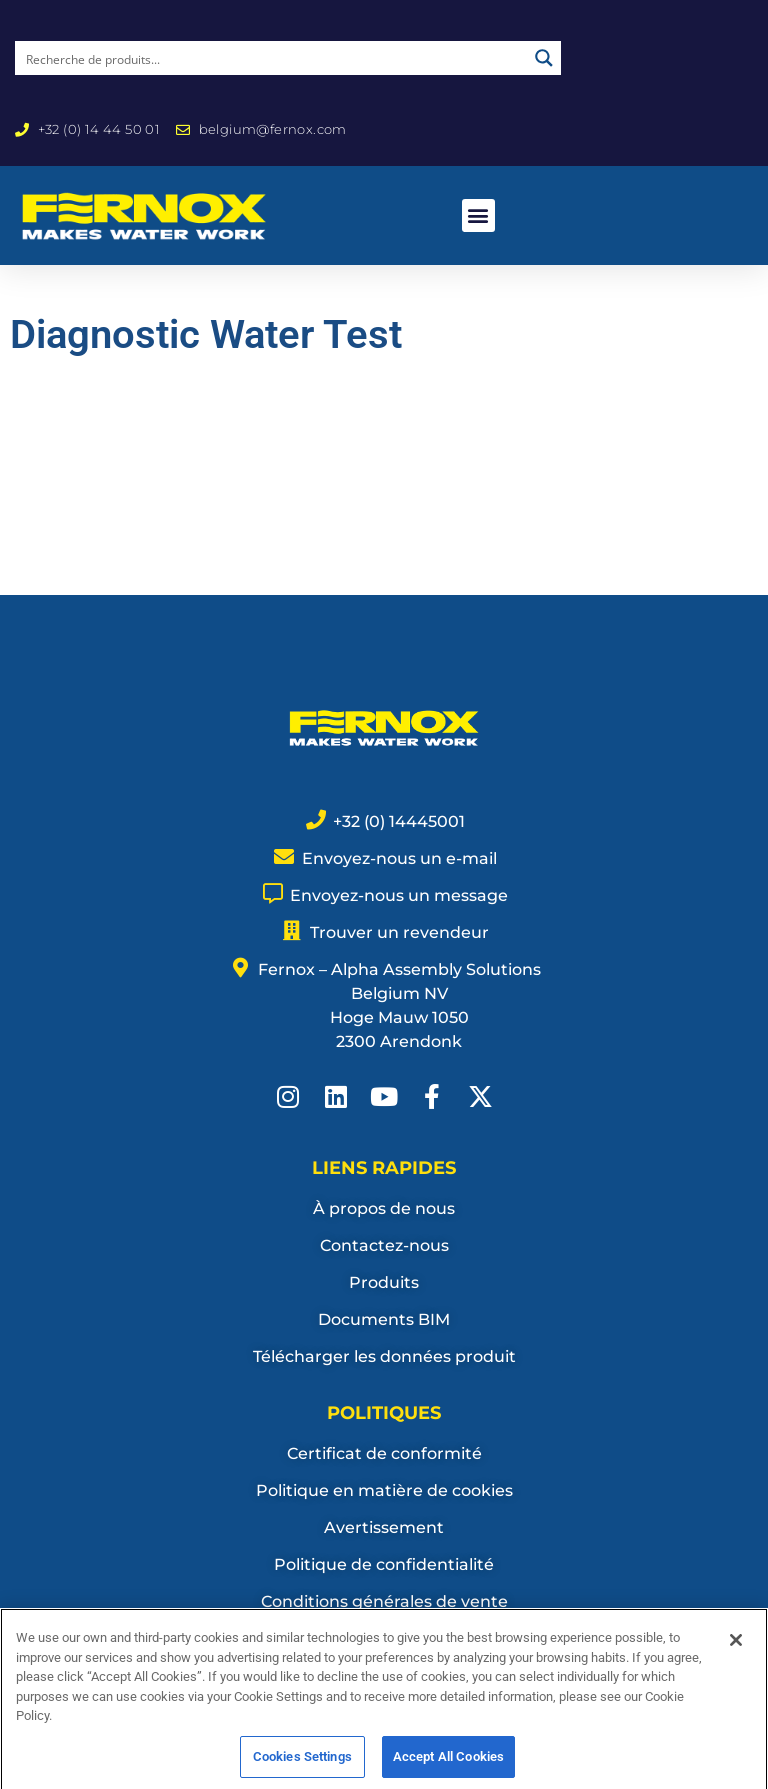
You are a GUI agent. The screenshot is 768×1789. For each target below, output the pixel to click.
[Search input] (272, 58)
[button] (478, 215)
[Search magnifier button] (544, 58)
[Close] (736, 1664)
